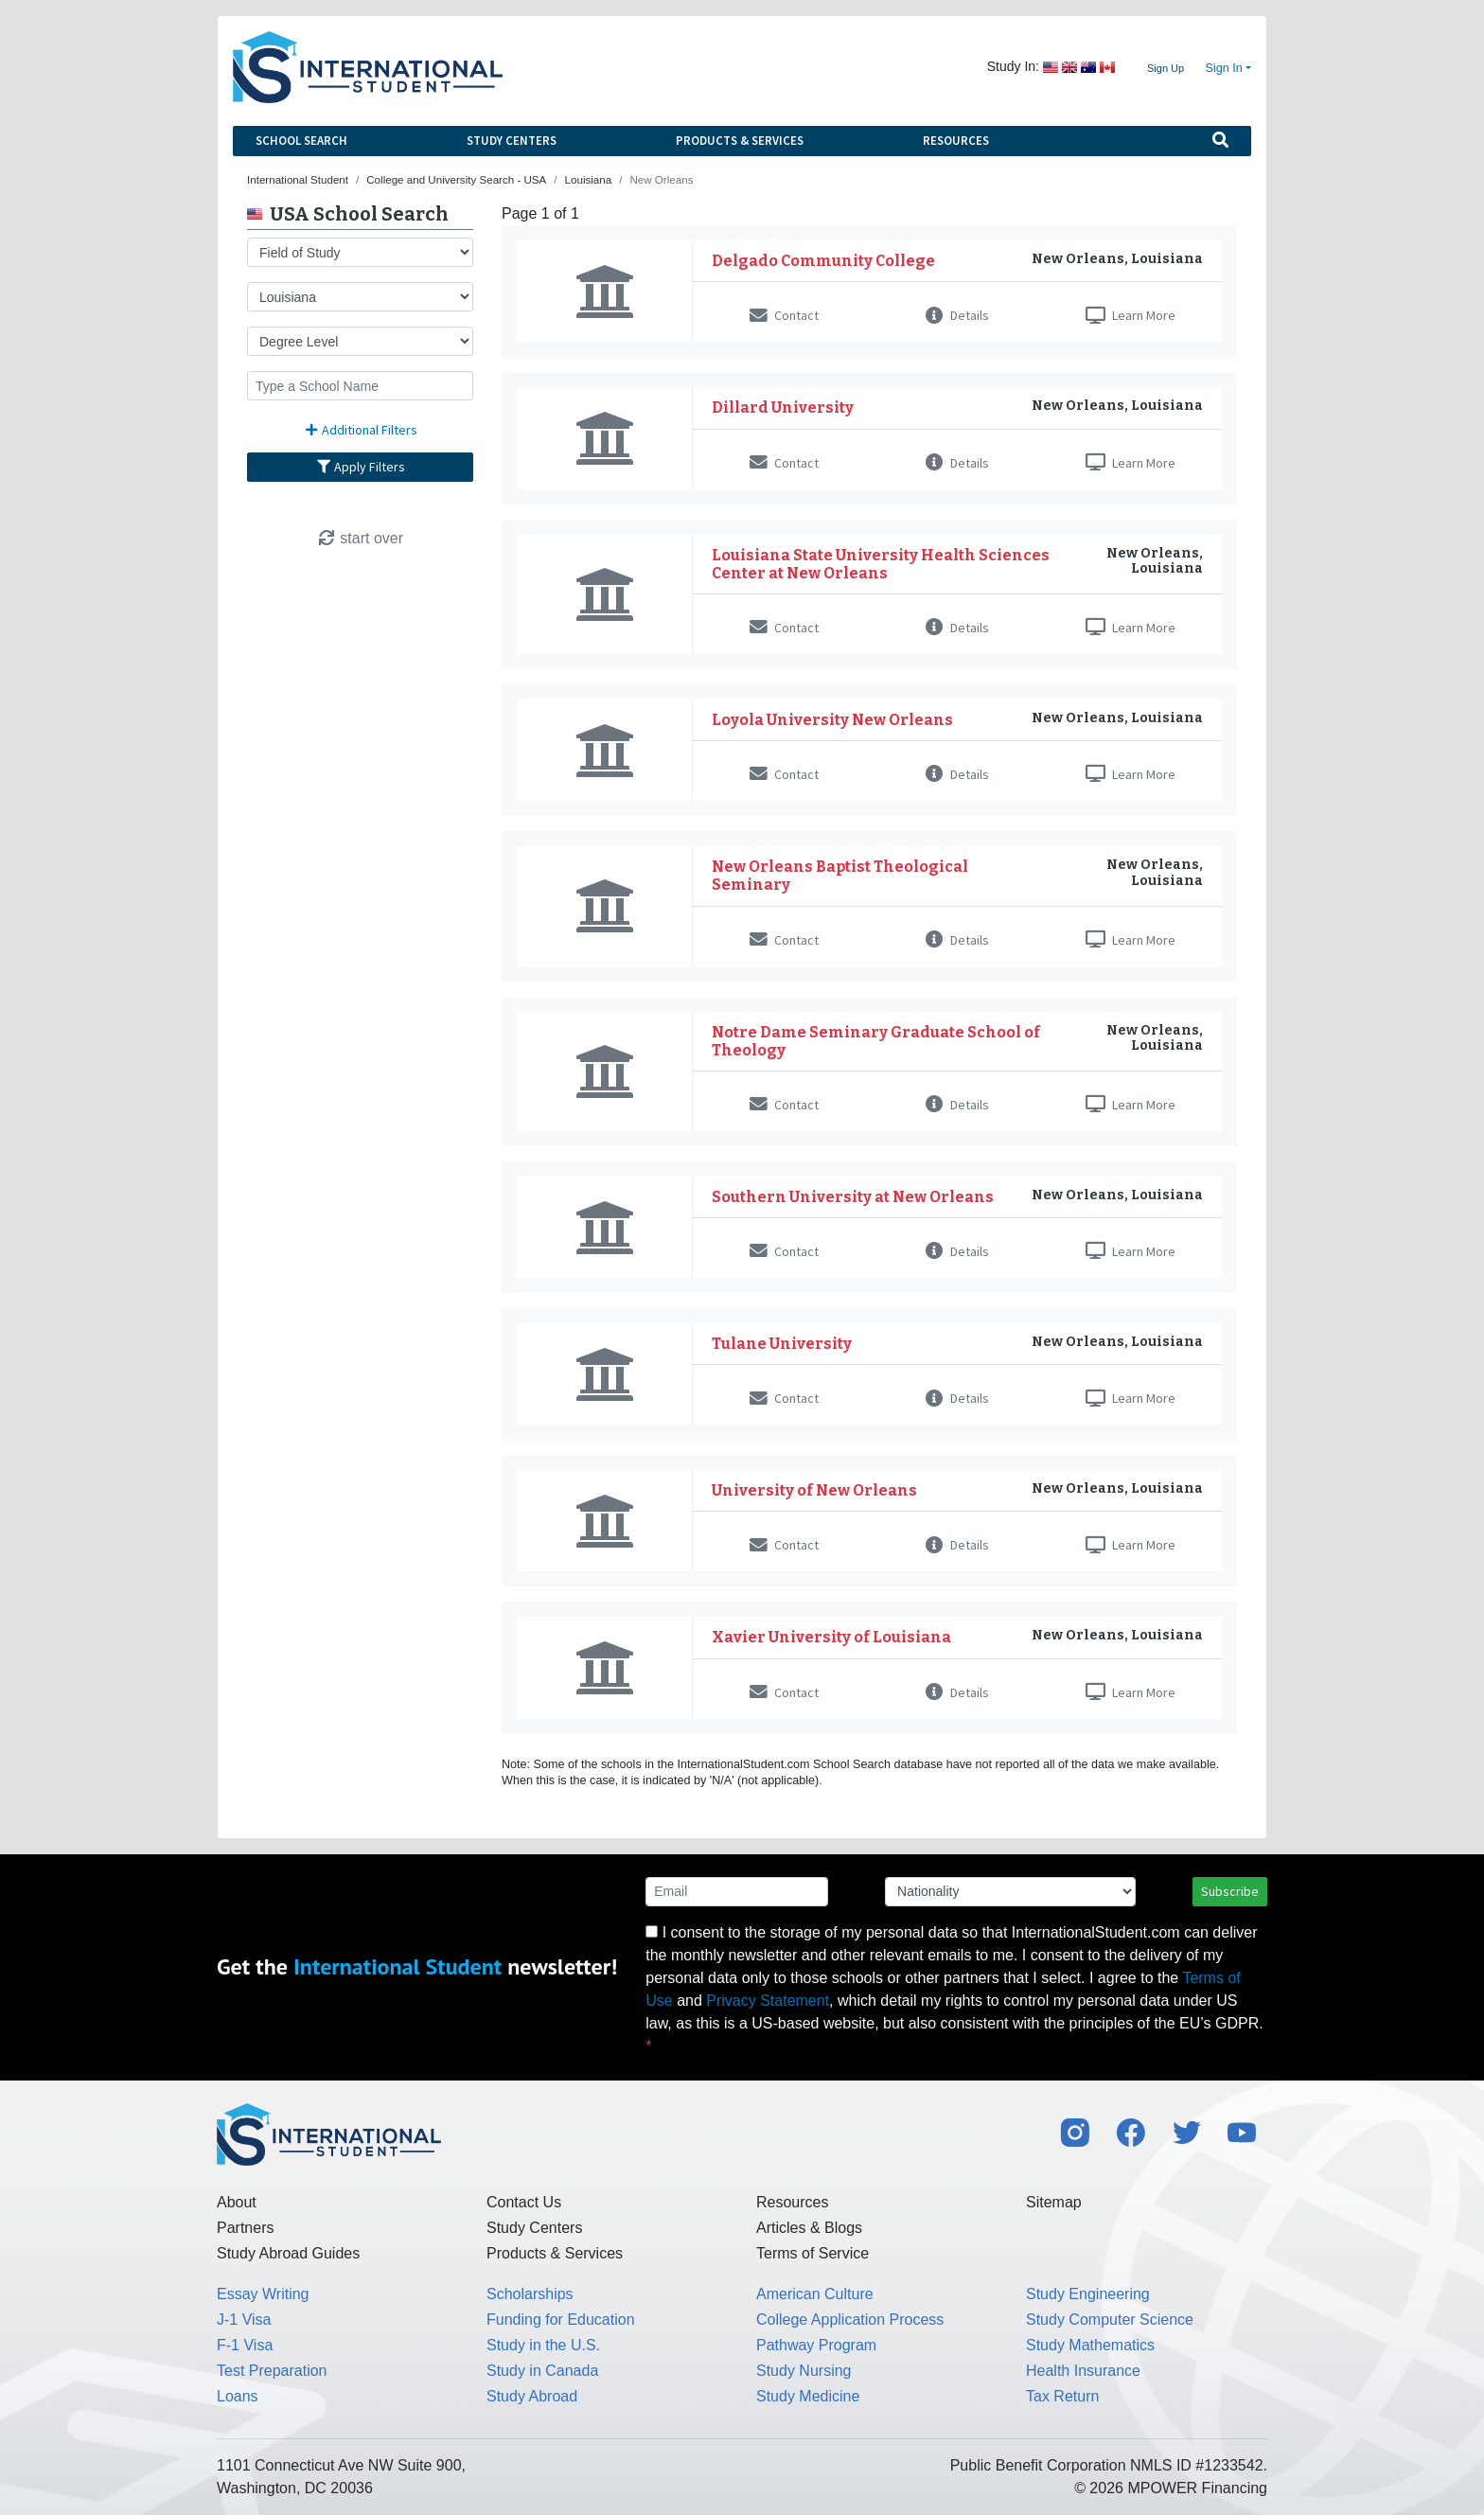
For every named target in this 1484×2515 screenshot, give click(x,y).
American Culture (815, 2294)
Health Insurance (1083, 2371)
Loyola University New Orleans (832, 720)
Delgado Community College (823, 261)
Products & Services (740, 141)
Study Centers (511, 141)
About (236, 2202)
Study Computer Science (1109, 2319)
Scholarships (530, 2294)
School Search (301, 141)
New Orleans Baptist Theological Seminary (840, 876)
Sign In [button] (1224, 68)
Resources (956, 141)
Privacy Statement (767, 2001)
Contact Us (523, 2202)
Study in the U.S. (543, 2345)
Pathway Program (816, 2345)
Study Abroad (531, 2396)
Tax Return (1062, 2396)
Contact (784, 315)
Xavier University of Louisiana (831, 1637)
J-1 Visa (244, 2319)
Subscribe (1230, 1891)
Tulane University (782, 1344)
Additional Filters (360, 429)
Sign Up (1165, 68)
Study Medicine (807, 2396)
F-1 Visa (245, 2345)
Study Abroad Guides (288, 2253)
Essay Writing (263, 2294)
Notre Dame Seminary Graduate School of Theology (876, 1041)
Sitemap (1054, 2202)
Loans (237, 2396)
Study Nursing (804, 2371)
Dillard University (783, 407)
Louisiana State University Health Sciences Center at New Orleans (881, 564)
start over (360, 538)
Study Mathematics (1090, 2345)
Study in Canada (542, 2371)
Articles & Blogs (809, 2228)
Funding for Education (560, 2319)
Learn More (1130, 315)
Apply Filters (360, 466)
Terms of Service (812, 2253)
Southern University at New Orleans (853, 1197)
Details (957, 315)
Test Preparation (272, 2371)
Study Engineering (1088, 2294)
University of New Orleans (814, 1490)
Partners (245, 2228)
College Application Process (850, 2319)
